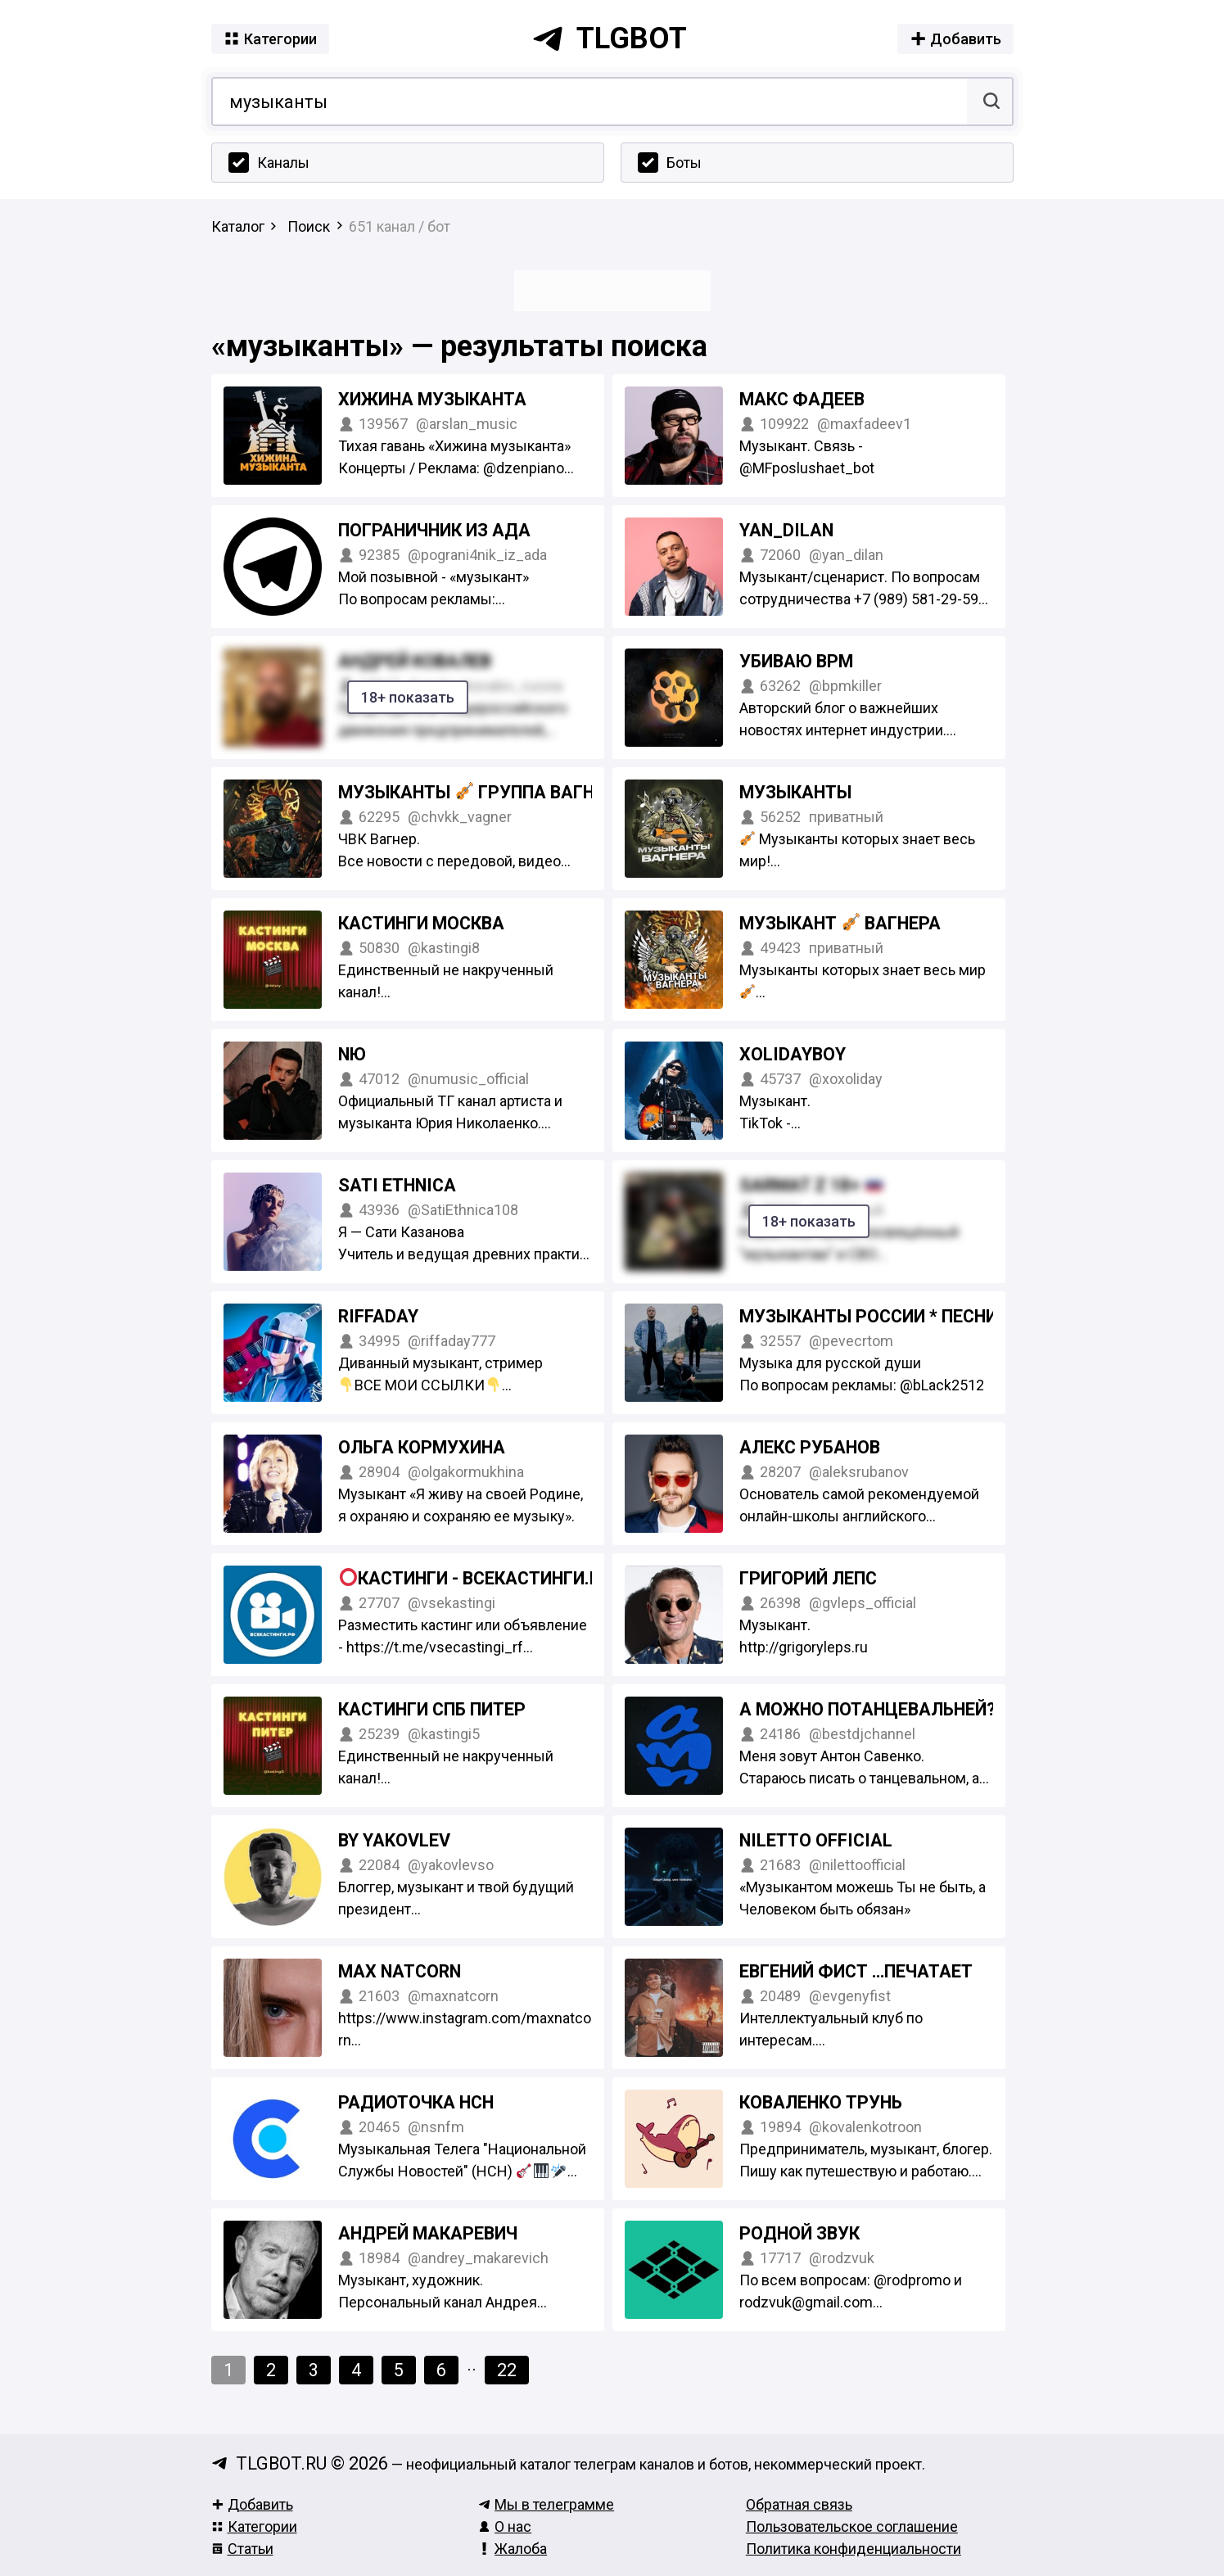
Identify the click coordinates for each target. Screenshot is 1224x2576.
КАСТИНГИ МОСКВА (421, 923)
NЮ (352, 1054)
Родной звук (799, 2233)
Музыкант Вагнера (840, 923)
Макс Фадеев (802, 399)
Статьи (242, 2548)
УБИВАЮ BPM (796, 661)
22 (507, 2370)
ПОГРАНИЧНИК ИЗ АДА (434, 530)
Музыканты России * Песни (868, 1316)
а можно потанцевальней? (867, 1709)
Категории (254, 2526)
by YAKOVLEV (394, 1840)
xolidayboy (792, 1054)
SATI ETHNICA (397, 1185)
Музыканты (795, 792)
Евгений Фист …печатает (856, 1971)
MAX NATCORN (399, 1971)
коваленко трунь (820, 2102)
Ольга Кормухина (421, 1447)
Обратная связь (799, 2504)
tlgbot (609, 38)
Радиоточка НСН (416, 2102)
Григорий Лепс (808, 1578)
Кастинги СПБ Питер (432, 1709)
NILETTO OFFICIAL (815, 1840)
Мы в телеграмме (546, 2504)
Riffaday (378, 1316)
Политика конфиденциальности (853, 2548)
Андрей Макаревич (427, 2233)
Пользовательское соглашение (852, 2526)
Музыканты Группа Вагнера (482, 792)
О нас (504, 2526)
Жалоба (512, 2548)
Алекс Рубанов (809, 1447)
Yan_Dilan (786, 530)
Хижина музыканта (432, 399)
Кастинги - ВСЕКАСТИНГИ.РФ (478, 1578)
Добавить (252, 2504)
